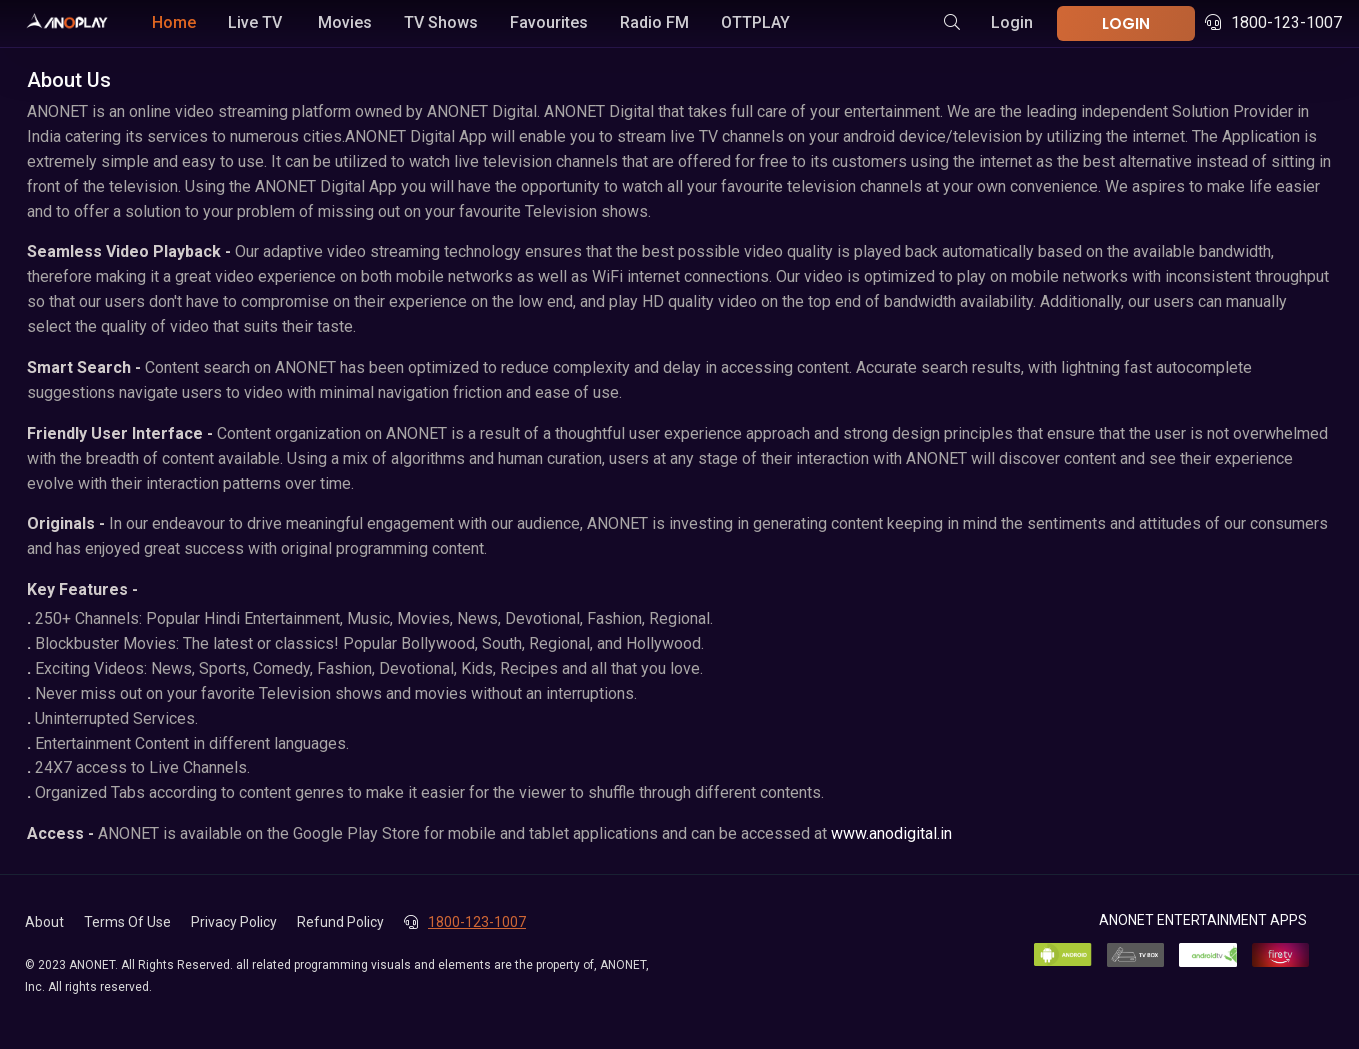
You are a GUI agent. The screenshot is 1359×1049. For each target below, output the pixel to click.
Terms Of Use (127, 922)
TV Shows (441, 22)
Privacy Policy (234, 922)
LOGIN (1126, 23)
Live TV (255, 22)
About (44, 922)
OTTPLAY (755, 22)
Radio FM (654, 22)
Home (174, 22)
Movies (345, 22)
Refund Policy (340, 922)
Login (1012, 22)
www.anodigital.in (891, 833)
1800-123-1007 (1273, 22)
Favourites (549, 22)
